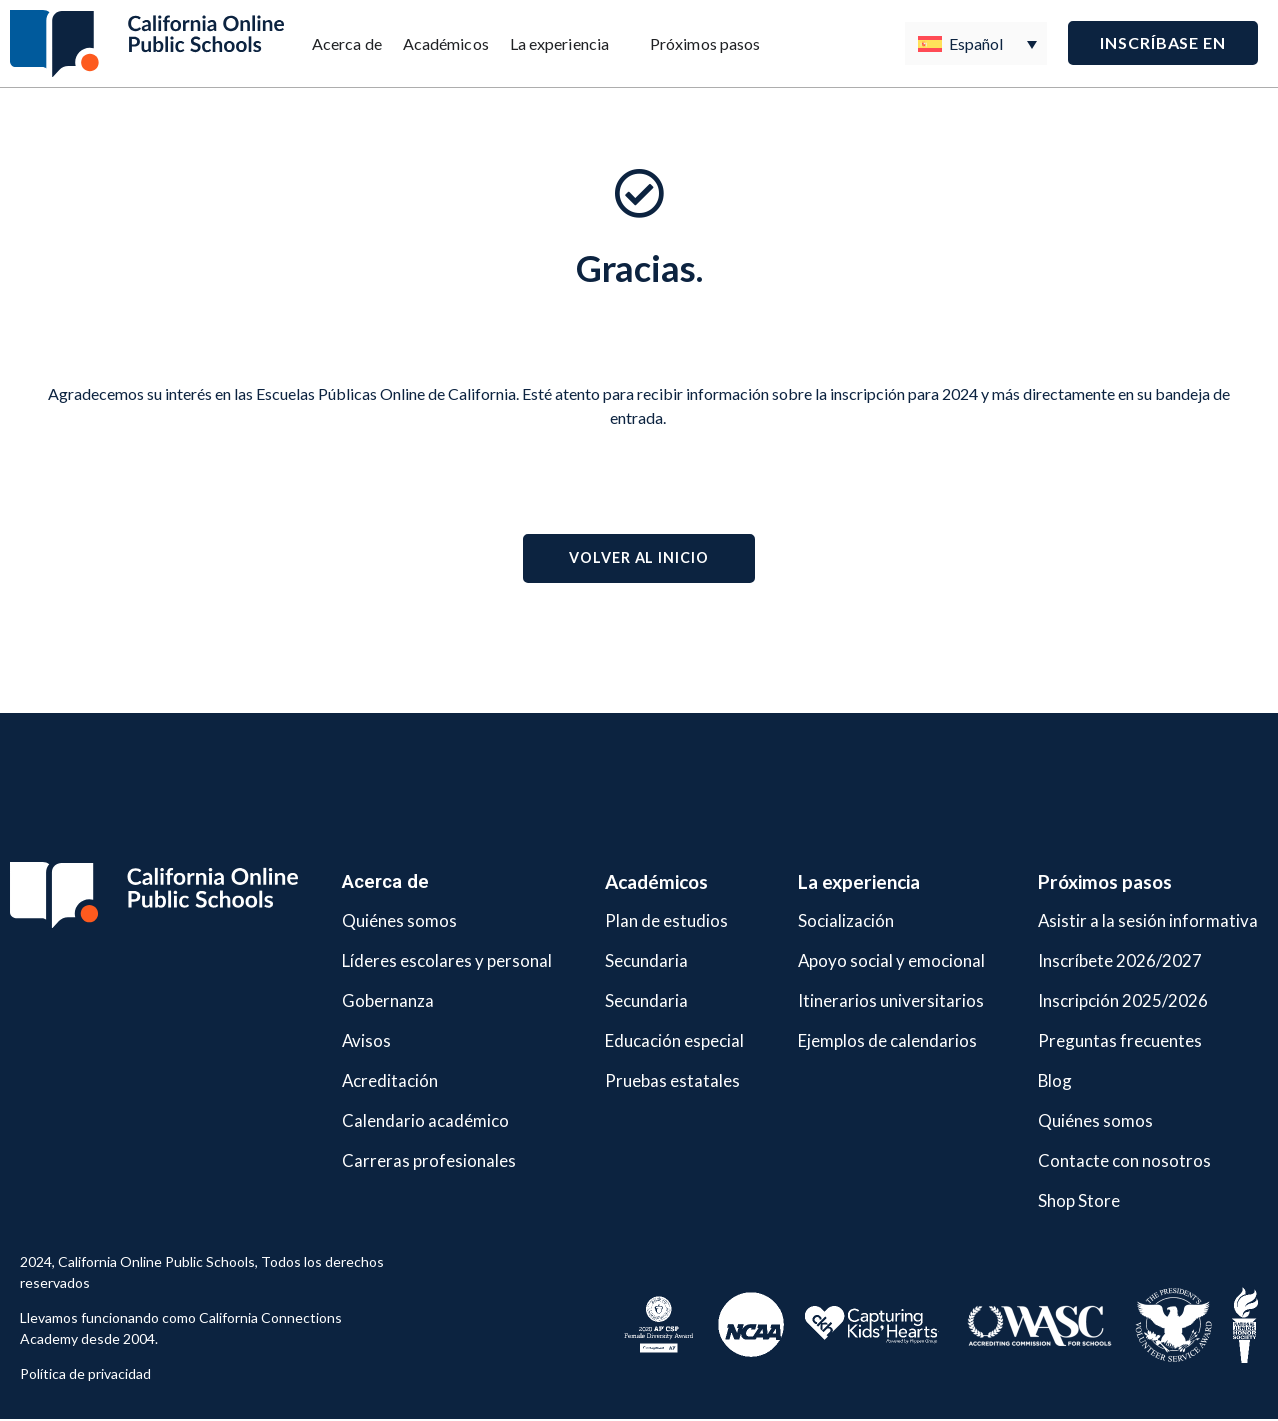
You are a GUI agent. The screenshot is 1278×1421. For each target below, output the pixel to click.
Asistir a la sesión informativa (1133, 922)
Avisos (343, 1041)
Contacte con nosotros (1105, 1161)
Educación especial (663, 1041)
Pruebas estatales (660, 1081)
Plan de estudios (653, 922)
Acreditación (369, 1081)
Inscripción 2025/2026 (1103, 1001)
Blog (1028, 1081)
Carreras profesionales (412, 1161)
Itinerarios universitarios (874, 1001)
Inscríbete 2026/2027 (1100, 961)
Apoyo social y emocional (875, 961)
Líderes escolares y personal (435, 961)
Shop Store (1054, 1201)
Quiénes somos (379, 922)
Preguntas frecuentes (1101, 1041)
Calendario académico (408, 1121)
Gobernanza (366, 1001)
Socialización (823, 922)
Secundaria (629, 961)
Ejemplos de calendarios (871, 1041)
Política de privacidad (85, 1375)
